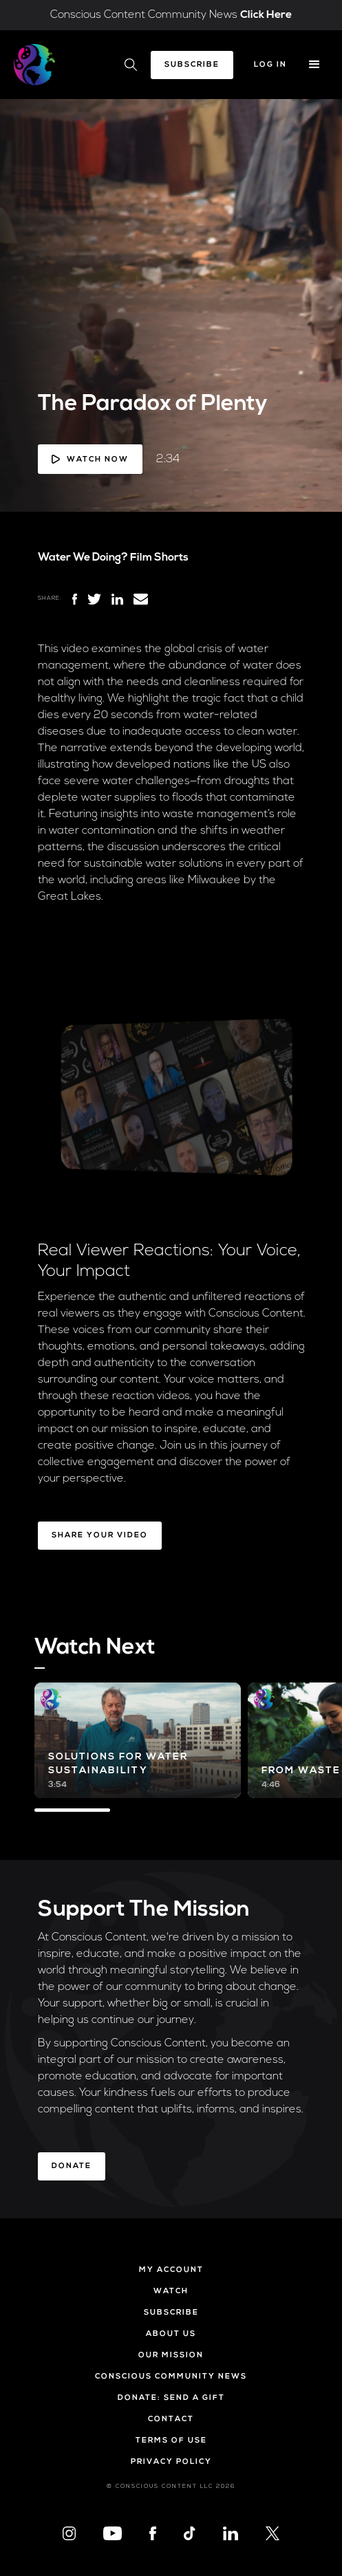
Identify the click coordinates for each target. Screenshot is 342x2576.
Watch (171, 2291)
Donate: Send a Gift (171, 2398)
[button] (314, 64)
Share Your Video (100, 1535)
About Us (171, 2334)
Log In (270, 65)
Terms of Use (171, 2441)
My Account (171, 2270)
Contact (171, 2419)
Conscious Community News (171, 2377)
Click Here (266, 15)
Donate (72, 2166)
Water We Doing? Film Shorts (113, 557)
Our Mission (171, 2355)
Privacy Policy (171, 2462)
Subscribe (192, 65)
